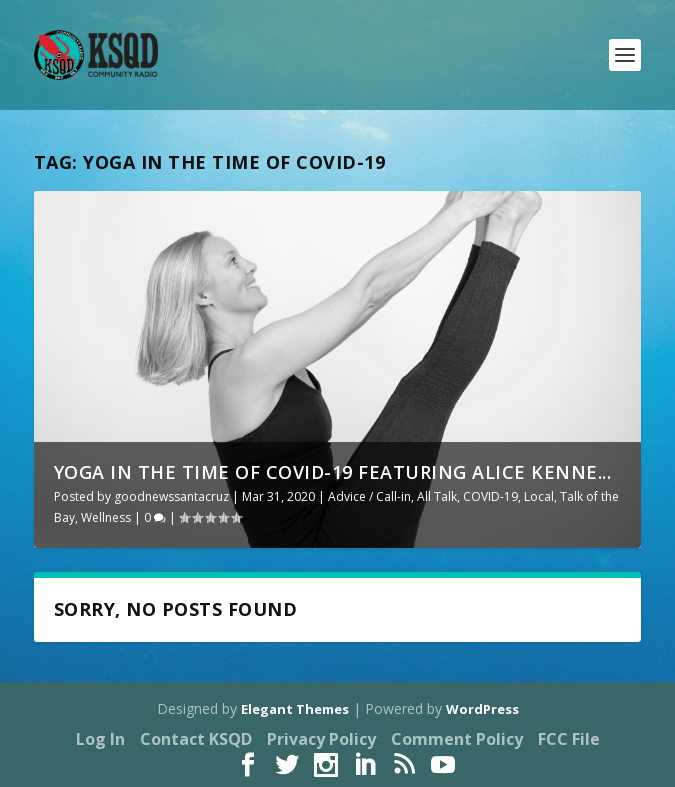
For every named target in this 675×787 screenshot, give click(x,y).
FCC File (569, 739)
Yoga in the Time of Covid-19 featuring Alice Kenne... (333, 472)
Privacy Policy (321, 739)
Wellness (106, 517)
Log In (100, 739)
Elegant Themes (295, 709)
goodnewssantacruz (171, 496)
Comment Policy (457, 739)
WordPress (482, 709)
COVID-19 (490, 496)
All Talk (437, 496)
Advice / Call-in (369, 496)
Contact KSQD (196, 739)
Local (539, 496)
